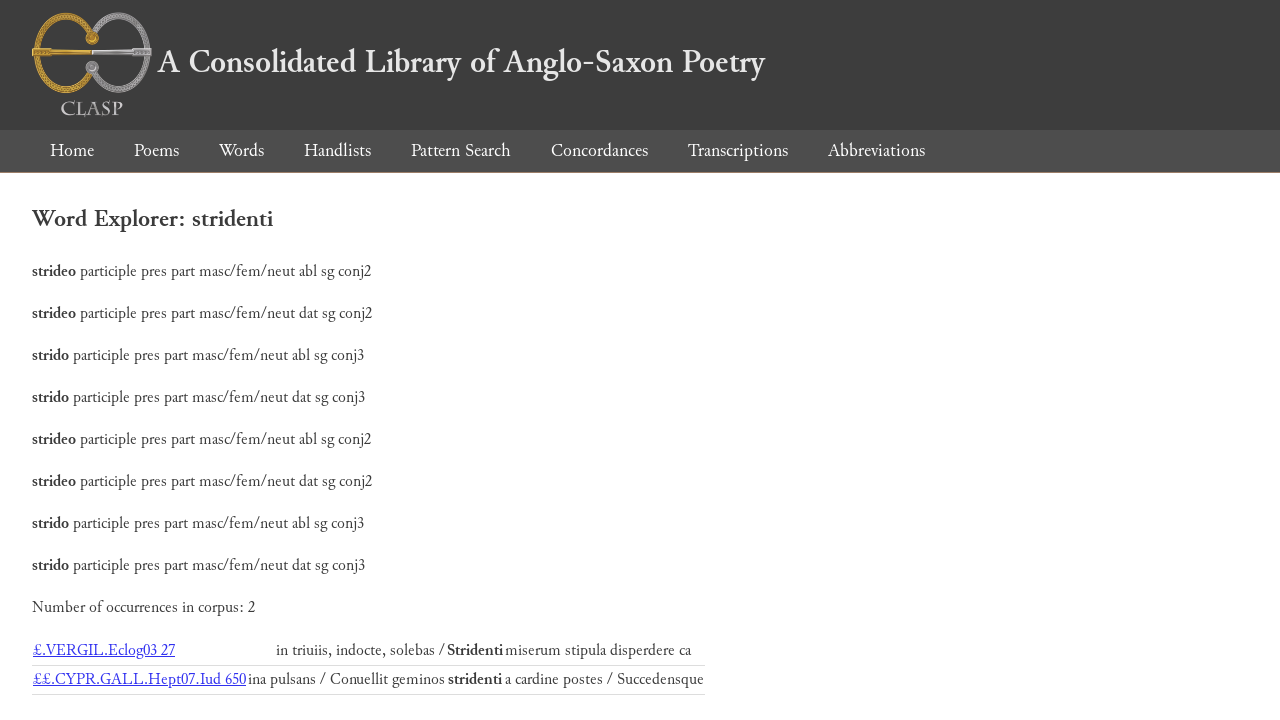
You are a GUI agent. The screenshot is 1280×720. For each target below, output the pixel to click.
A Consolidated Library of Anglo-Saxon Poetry (398, 62)
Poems (156, 150)
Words (241, 150)
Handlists (337, 150)
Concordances (599, 150)
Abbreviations (876, 150)
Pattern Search (461, 150)
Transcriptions (738, 150)
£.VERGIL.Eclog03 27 (104, 650)
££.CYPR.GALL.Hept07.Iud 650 (139, 679)
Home (72, 150)
